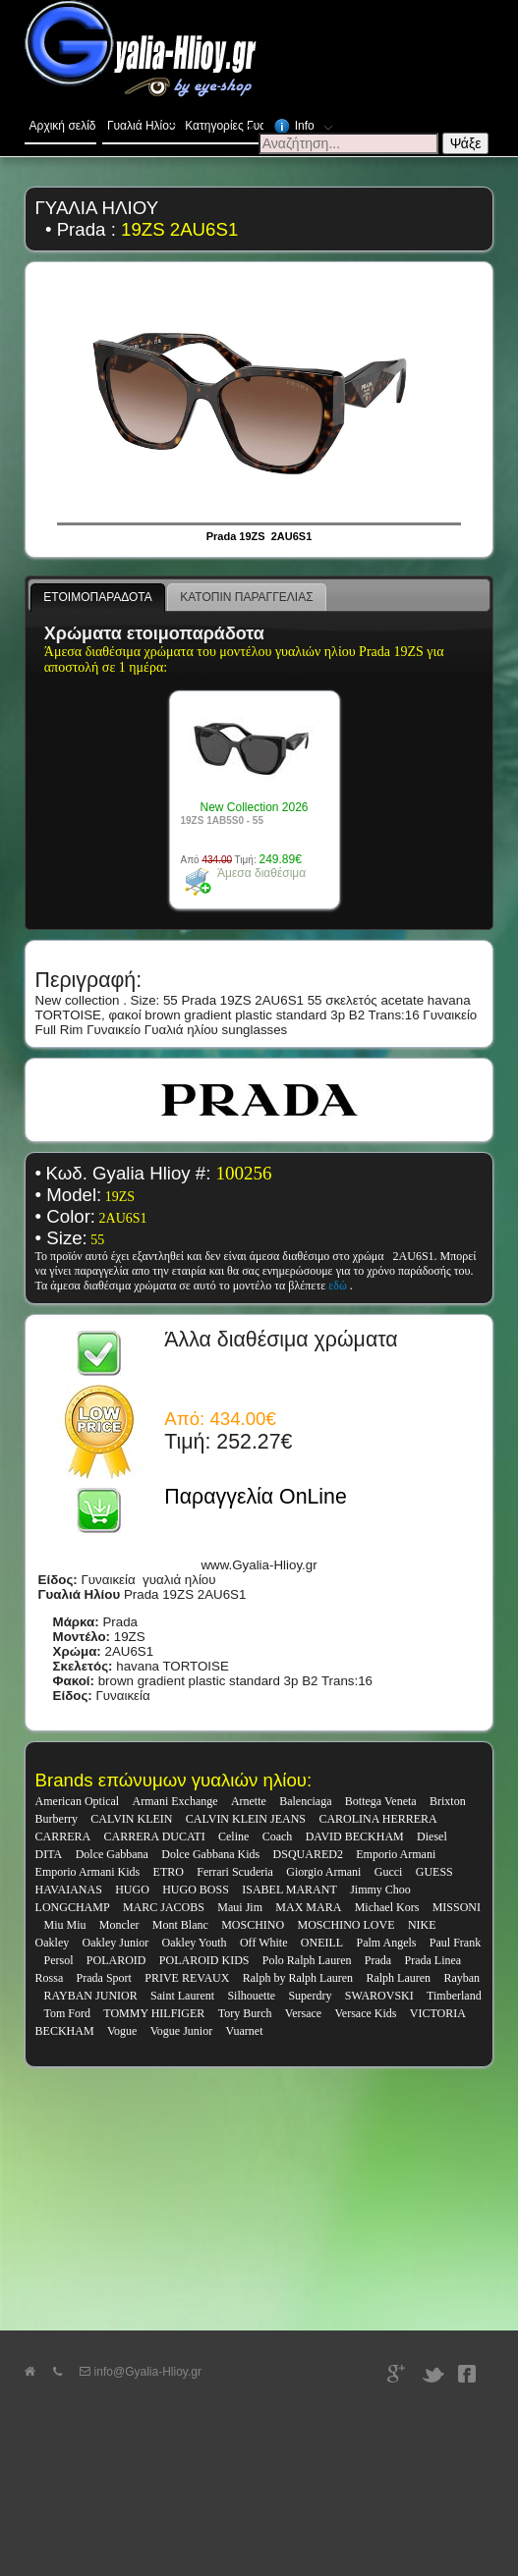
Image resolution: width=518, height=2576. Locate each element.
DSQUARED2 (308, 1854)
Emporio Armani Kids (88, 1872)
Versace (303, 2013)
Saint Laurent (182, 1995)
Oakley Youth (194, 1942)
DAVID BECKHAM (355, 1836)
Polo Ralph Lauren (307, 1960)
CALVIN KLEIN (131, 1819)
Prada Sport (104, 1978)
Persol (58, 1960)
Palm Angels (387, 1942)
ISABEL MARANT (289, 1889)
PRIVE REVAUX (186, 1978)
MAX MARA (308, 1907)
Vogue (122, 2031)
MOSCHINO (252, 1925)
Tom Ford (66, 2013)
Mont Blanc (180, 1925)
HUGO (132, 1889)
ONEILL (322, 1942)
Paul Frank (455, 1942)
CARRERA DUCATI (154, 1836)
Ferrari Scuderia (235, 1872)
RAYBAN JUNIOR (90, 1995)
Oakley (52, 1942)
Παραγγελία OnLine (255, 1496)
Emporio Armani (395, 1854)
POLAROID (116, 1960)
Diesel (432, 1836)
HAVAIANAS (68, 1889)
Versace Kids (366, 2013)
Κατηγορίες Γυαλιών (223, 121)
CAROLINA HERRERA (377, 1819)
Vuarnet (244, 2031)
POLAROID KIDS (204, 1960)
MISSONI (456, 1907)
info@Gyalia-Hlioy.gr (140, 2372)
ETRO (168, 1872)
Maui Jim (239, 1907)
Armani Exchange (175, 1801)
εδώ (339, 1285)
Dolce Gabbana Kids (210, 1854)
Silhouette (251, 1995)
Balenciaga (305, 1801)
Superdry (309, 1995)
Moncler (119, 1925)
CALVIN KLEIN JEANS (246, 1819)
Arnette (248, 1801)
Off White (264, 1942)
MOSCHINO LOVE (346, 1925)
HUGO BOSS (195, 1889)
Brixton (448, 1801)
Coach (277, 1836)
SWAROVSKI (379, 1995)
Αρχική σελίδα (62, 126)
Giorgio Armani (323, 1872)
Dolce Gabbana (112, 1854)
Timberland (454, 1995)
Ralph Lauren (398, 1978)
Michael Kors (387, 1907)
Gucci (388, 1872)
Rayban (461, 1978)
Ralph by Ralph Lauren (298, 1978)
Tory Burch (245, 2013)
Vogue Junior (181, 2031)
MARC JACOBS (163, 1907)
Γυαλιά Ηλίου (143, 121)
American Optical (77, 1801)
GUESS (434, 1872)
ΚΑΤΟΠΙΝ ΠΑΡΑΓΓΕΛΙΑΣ (246, 597)
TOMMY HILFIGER (153, 2013)
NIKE (422, 1925)
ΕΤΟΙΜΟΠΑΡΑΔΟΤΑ (97, 597)
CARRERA (63, 1836)
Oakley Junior (116, 1942)
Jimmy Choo (380, 1889)
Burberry (56, 1819)
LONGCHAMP (72, 1907)
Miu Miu (64, 1925)
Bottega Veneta (381, 1801)
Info (305, 122)
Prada (378, 1960)
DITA (49, 1854)
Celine (233, 1836)
